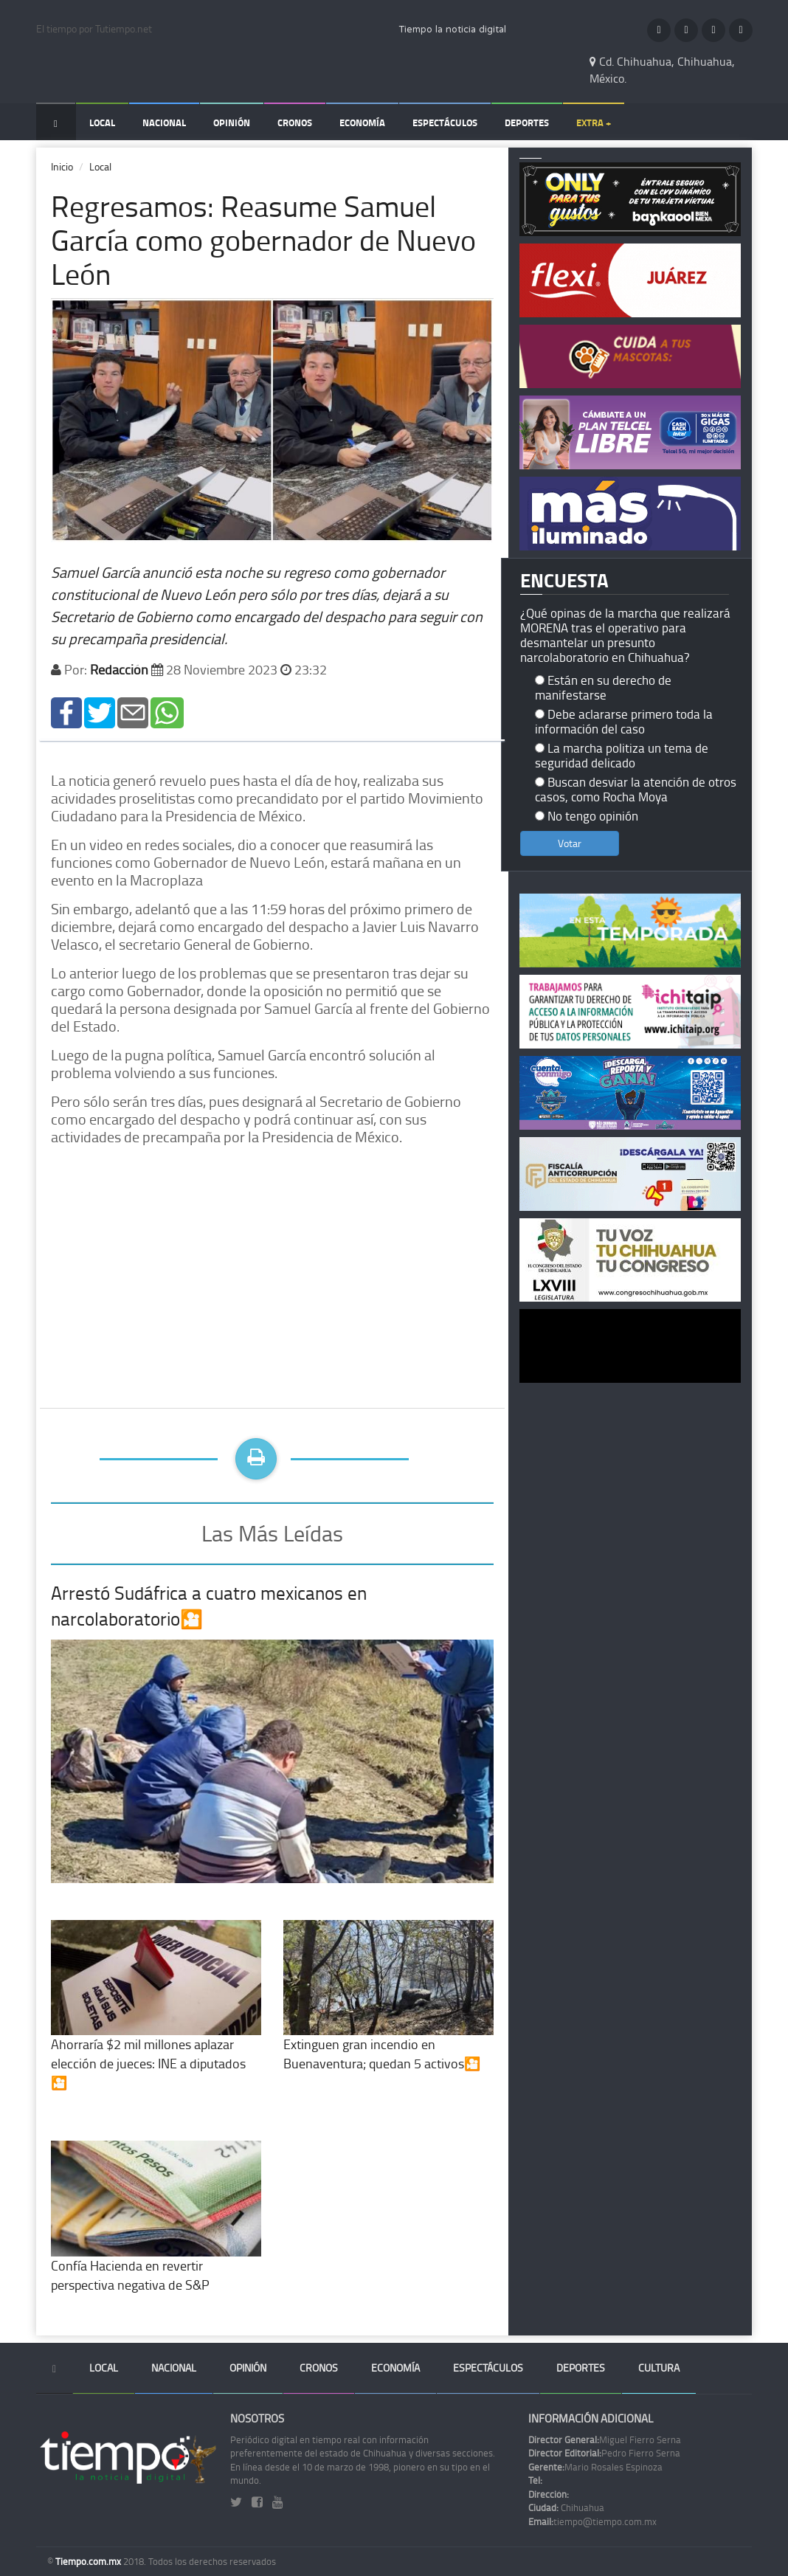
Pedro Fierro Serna (604, 2452)
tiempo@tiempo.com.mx (592, 2521)
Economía (362, 122)
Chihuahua (566, 2507)
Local (102, 122)
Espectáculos (444, 122)
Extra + (593, 122)
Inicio (62, 166)
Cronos (294, 122)
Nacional (164, 122)
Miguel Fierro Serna (604, 2439)
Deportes (527, 122)
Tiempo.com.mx (89, 2561)
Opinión (231, 122)
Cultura (659, 2368)
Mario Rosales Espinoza (595, 2466)
